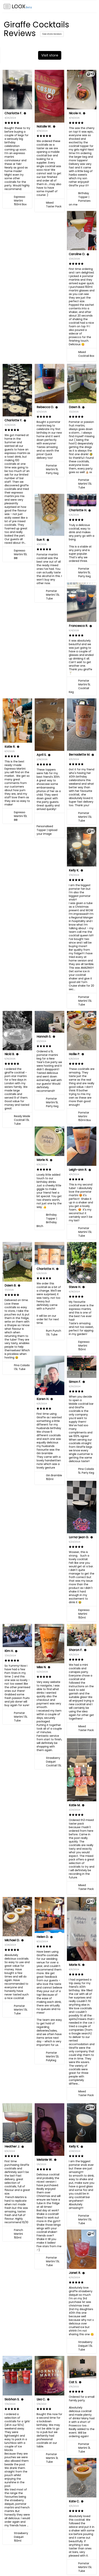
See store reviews (52, 34)
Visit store (49, 55)
